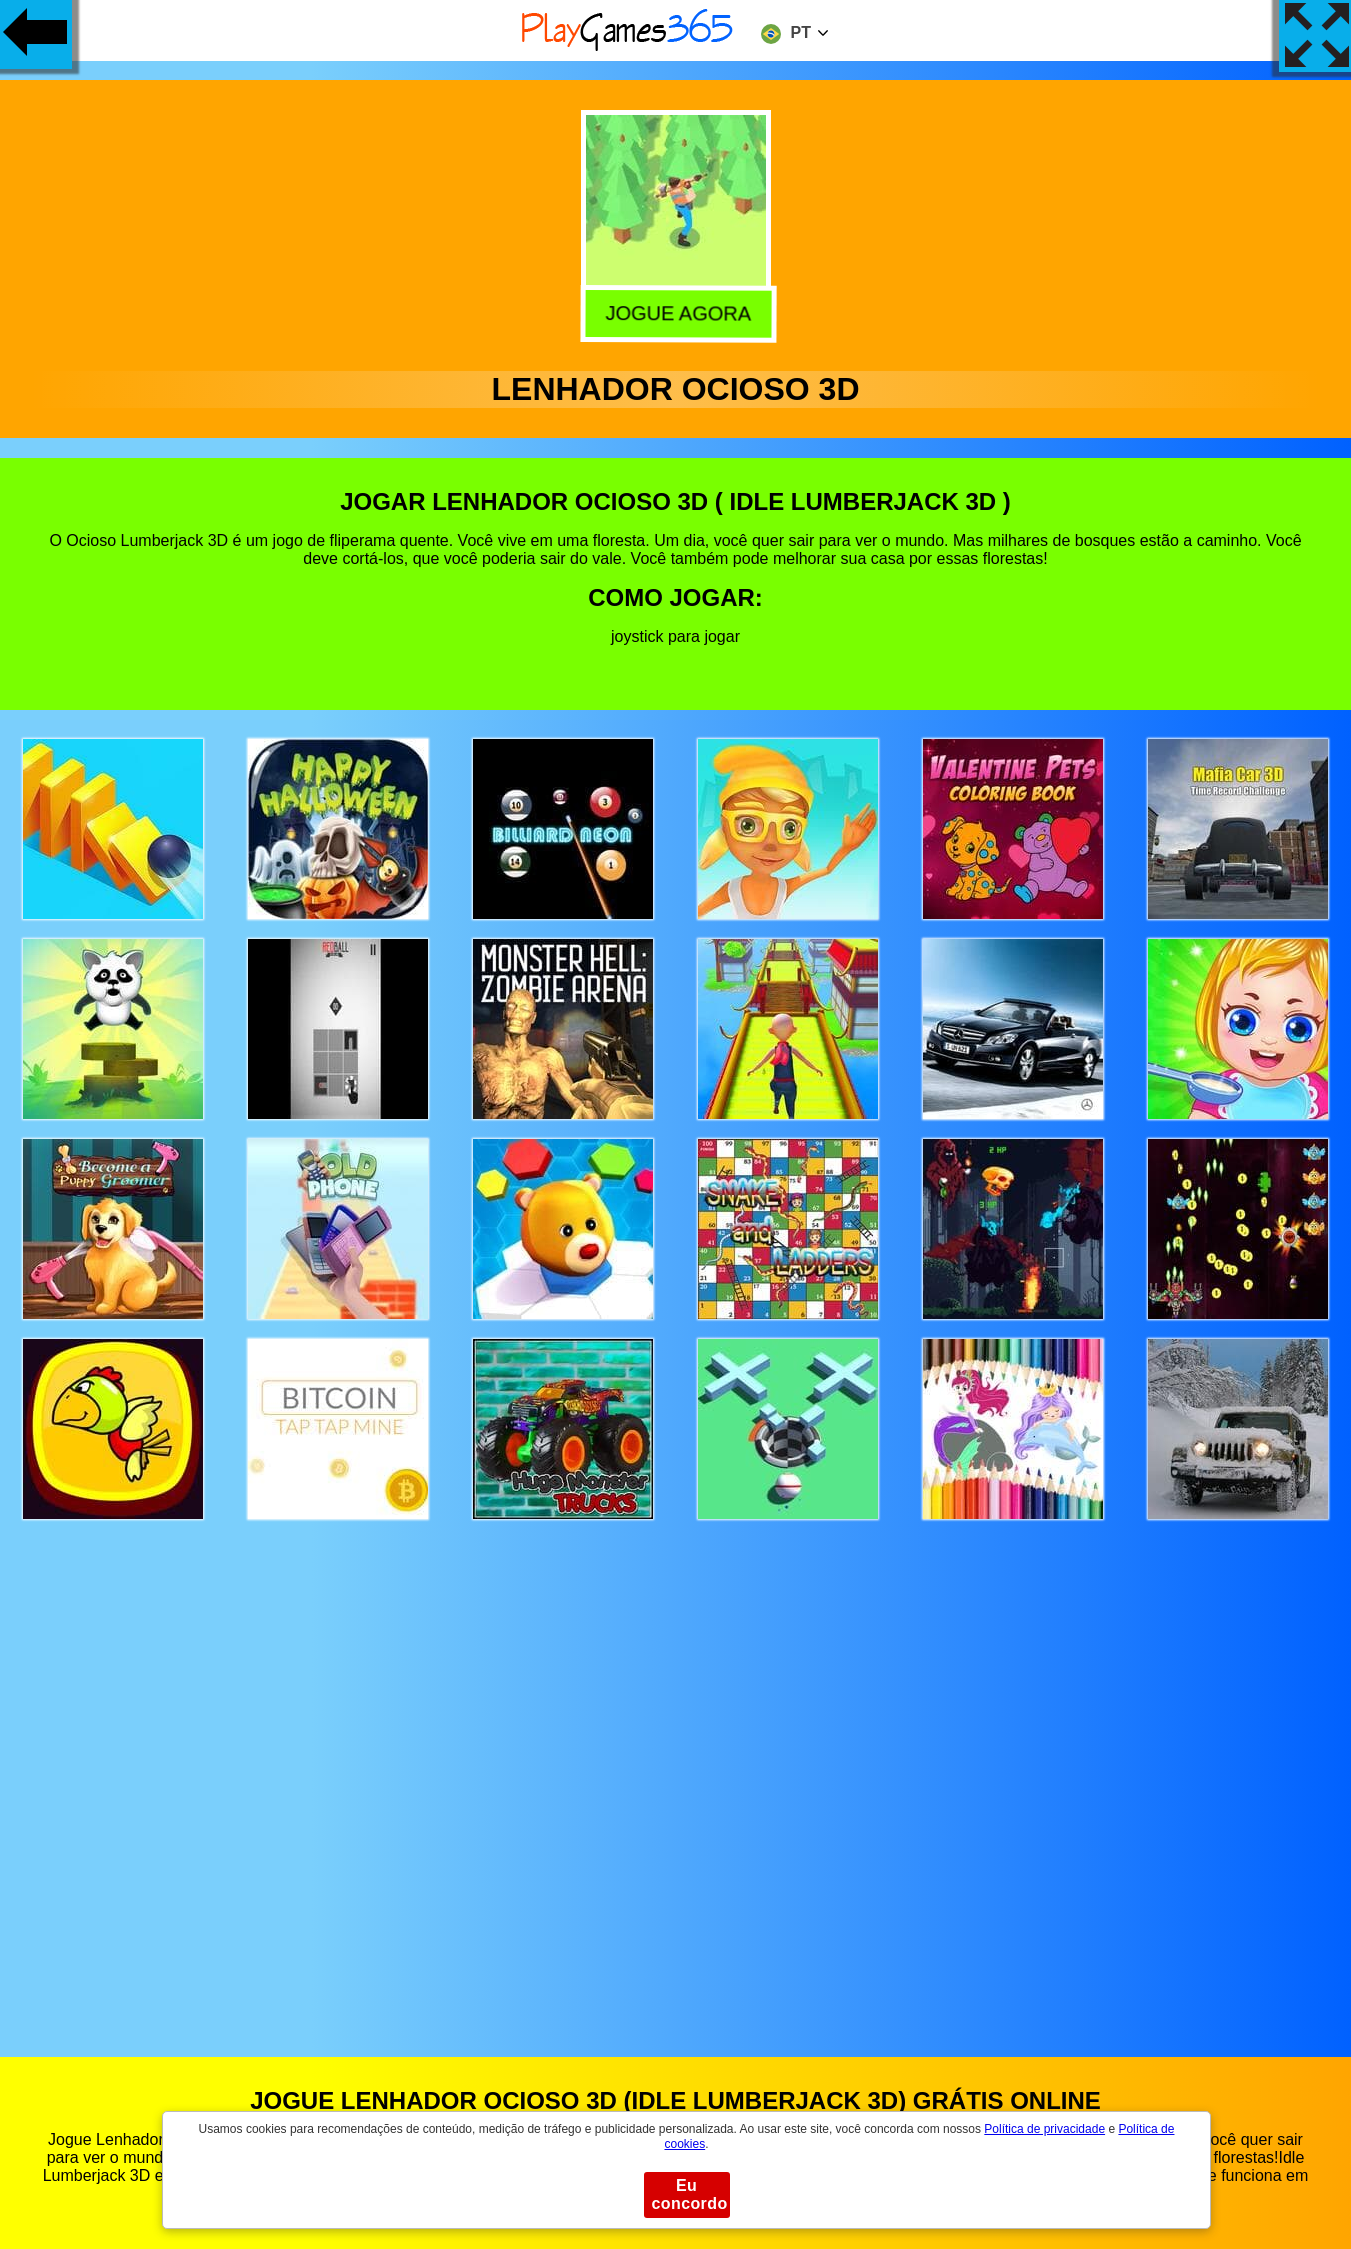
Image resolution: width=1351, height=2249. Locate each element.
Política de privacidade (1044, 2129)
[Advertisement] (676, 1769)
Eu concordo (690, 2194)
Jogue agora (675, 311)
